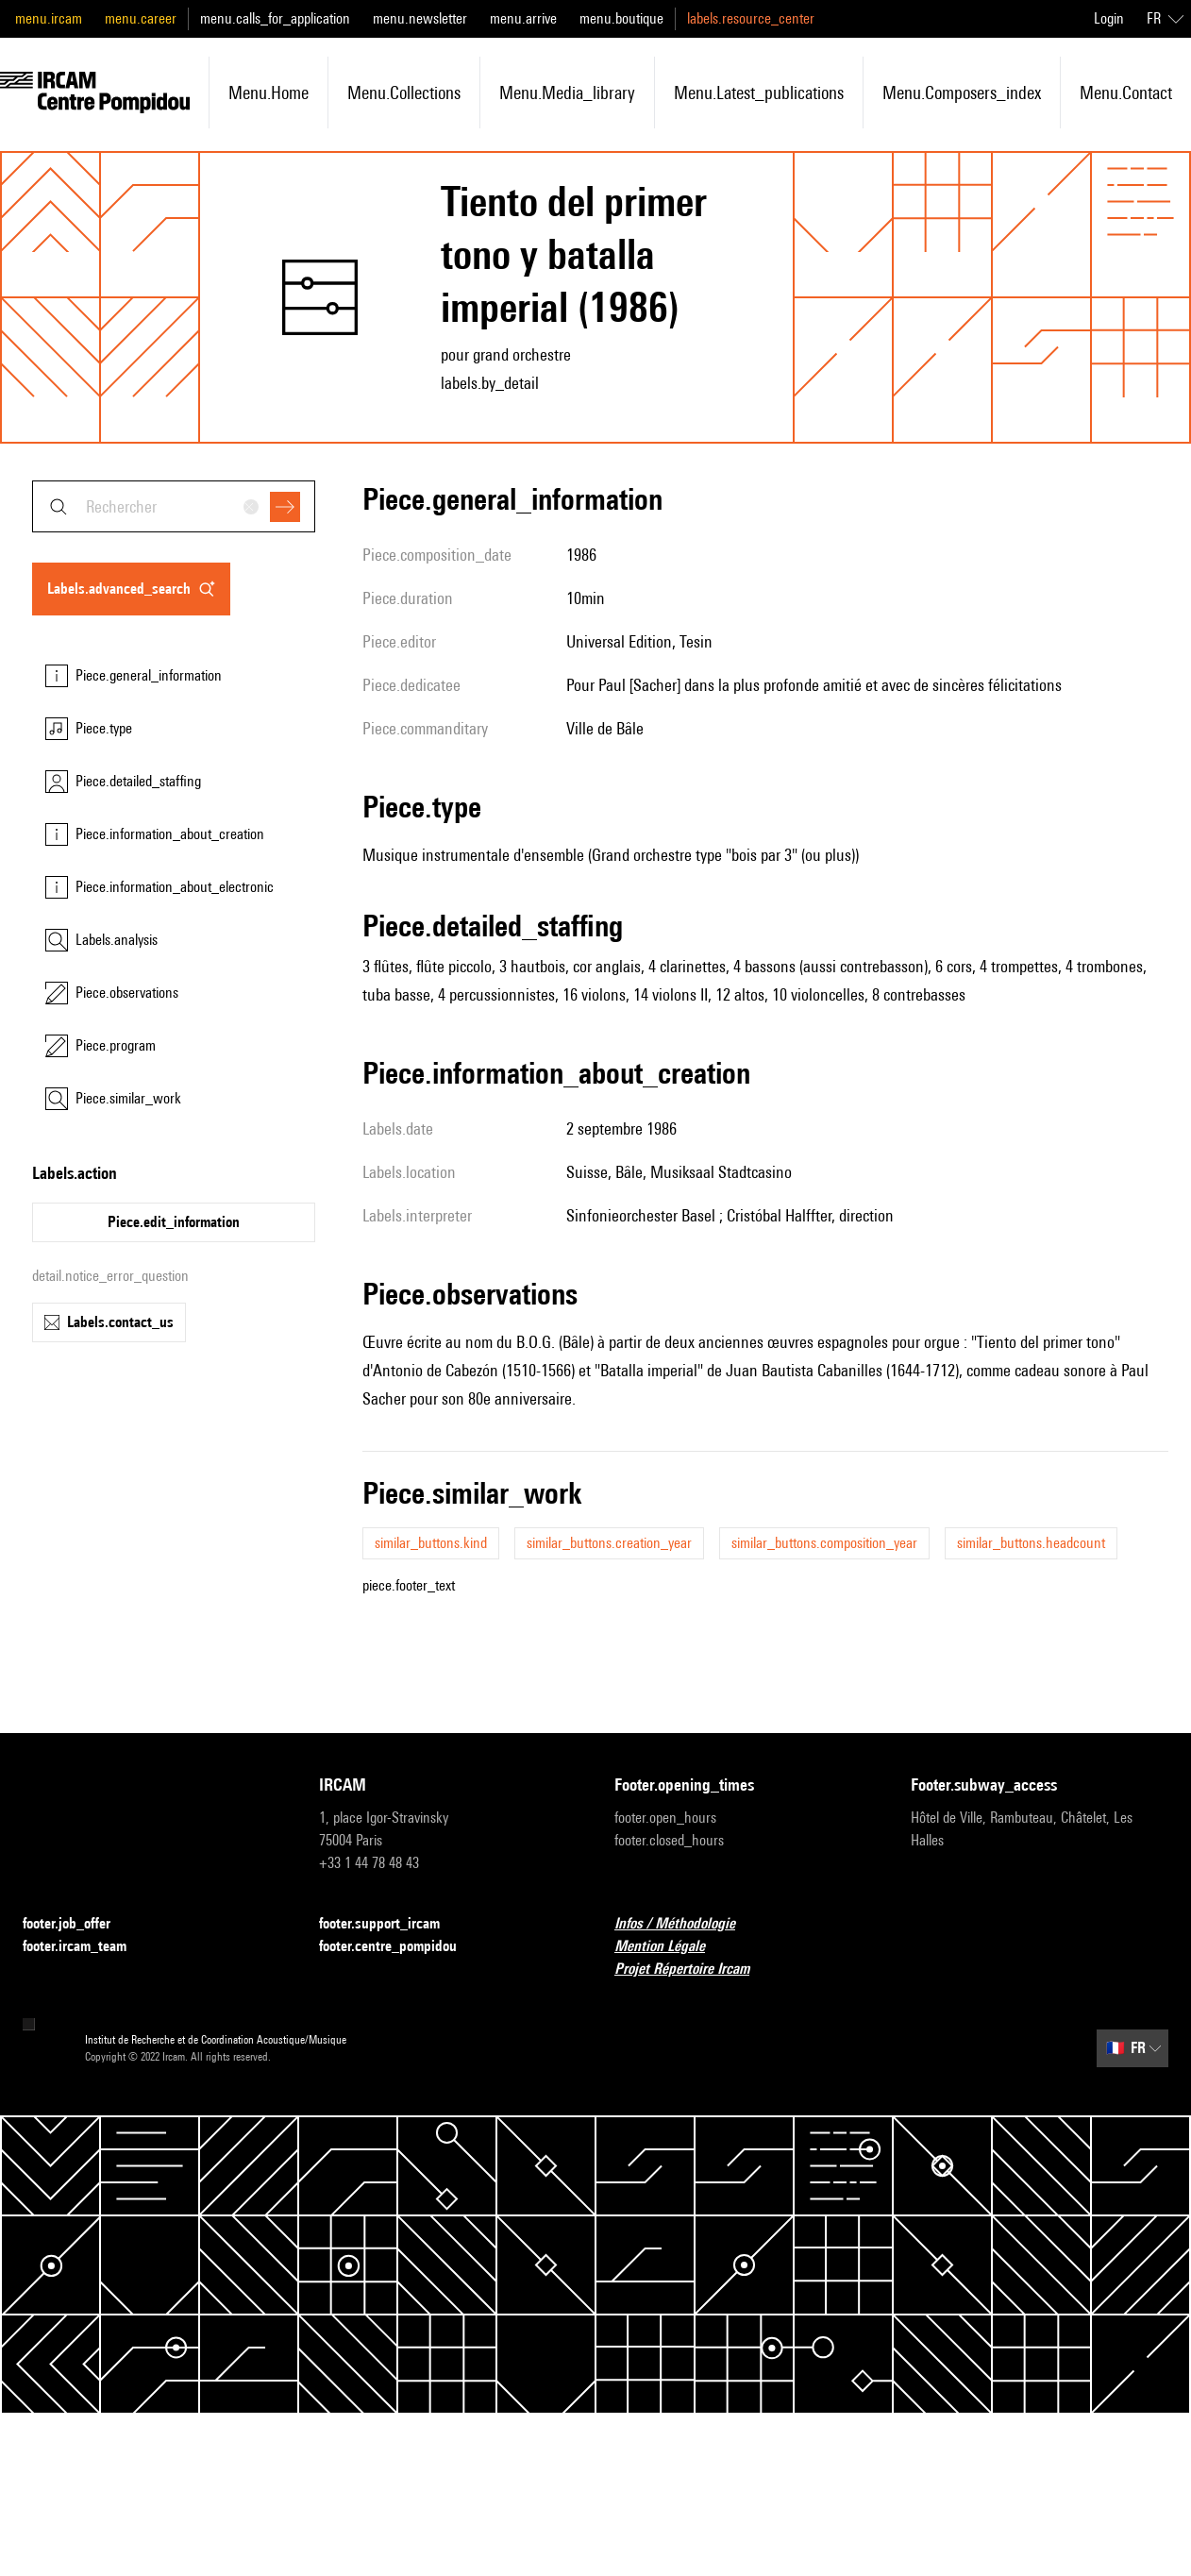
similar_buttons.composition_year (824, 1543)
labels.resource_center (750, 18)
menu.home (268, 92)
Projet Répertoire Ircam (693, 1969)
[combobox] (173, 506)
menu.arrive (523, 18)
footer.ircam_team (86, 1947)
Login (1109, 18)
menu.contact (1126, 92)
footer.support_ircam (390, 1924)
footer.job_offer (78, 1924)
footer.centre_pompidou (399, 1947)
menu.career (140, 18)
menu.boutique (621, 18)
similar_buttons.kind (431, 1543)
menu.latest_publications (759, 92)
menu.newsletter (420, 18)
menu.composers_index (961, 92)
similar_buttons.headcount (1031, 1543)
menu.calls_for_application (275, 18)
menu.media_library (567, 92)
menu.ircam (48, 18)
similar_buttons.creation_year (609, 1543)
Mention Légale (671, 1947)
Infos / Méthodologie (686, 1924)
